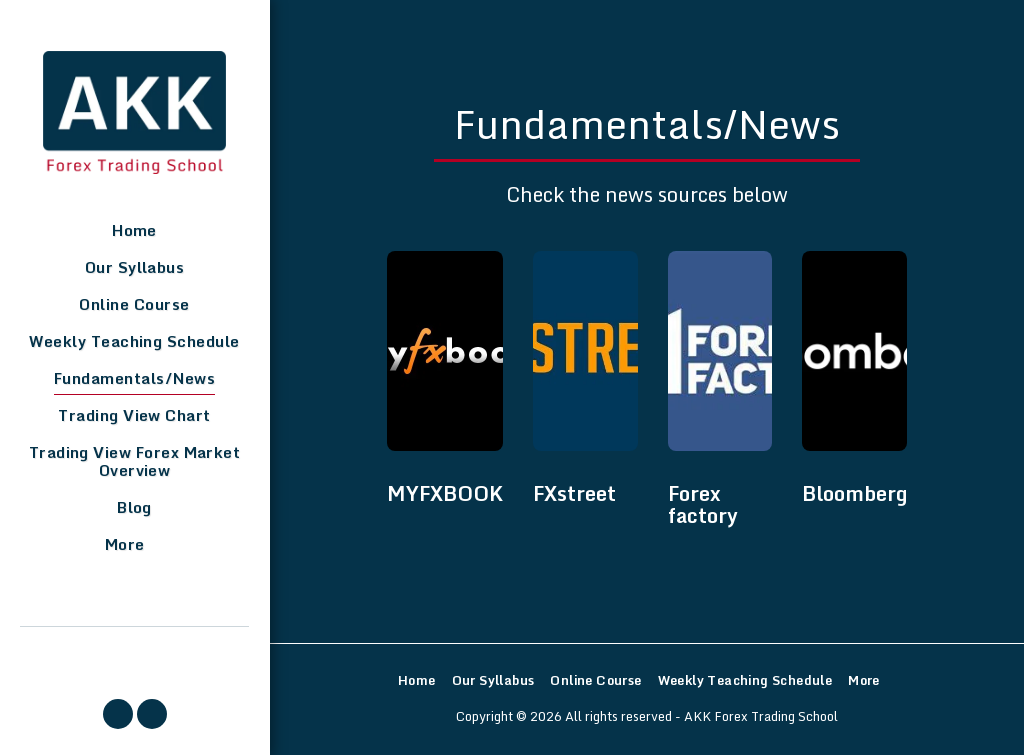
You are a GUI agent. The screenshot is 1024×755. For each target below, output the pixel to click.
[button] (118, 714)
